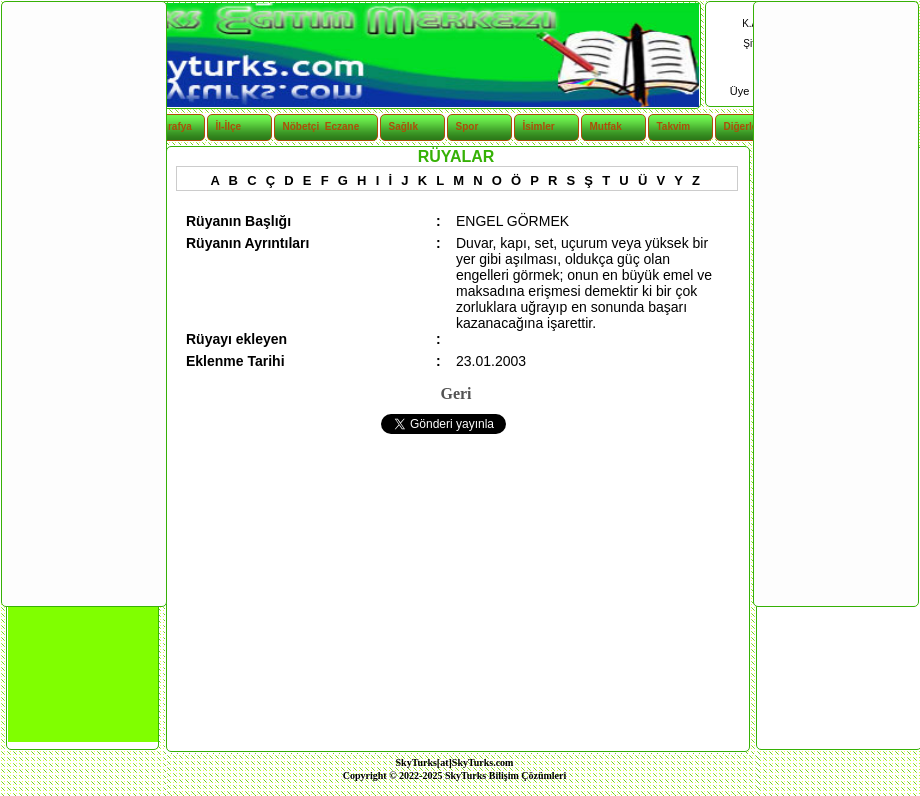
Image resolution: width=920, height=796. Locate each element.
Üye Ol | (751, 91)
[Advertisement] (83, 303)
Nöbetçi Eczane (310, 126)
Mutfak (606, 126)
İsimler (539, 126)
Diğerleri (744, 126)
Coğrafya (170, 126)
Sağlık (403, 126)
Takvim (674, 126)
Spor (467, 126)
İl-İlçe (229, 126)
